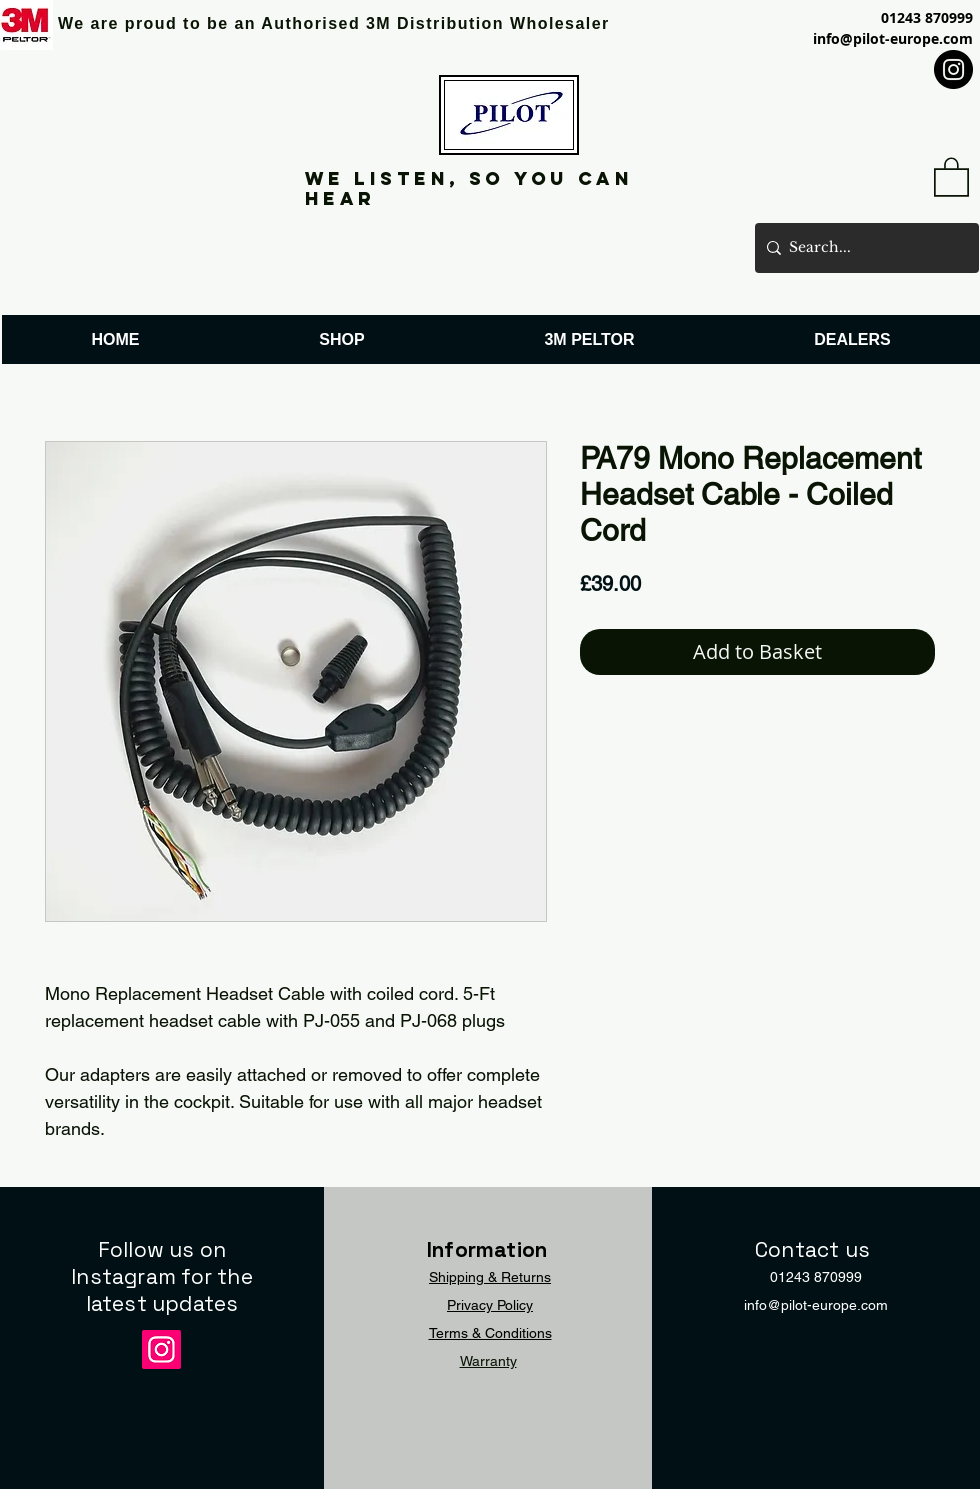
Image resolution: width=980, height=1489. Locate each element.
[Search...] (863, 248)
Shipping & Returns (490, 1277)
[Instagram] (953, 69)
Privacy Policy (490, 1305)
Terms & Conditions (490, 1333)
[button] (951, 176)
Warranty (488, 1361)
